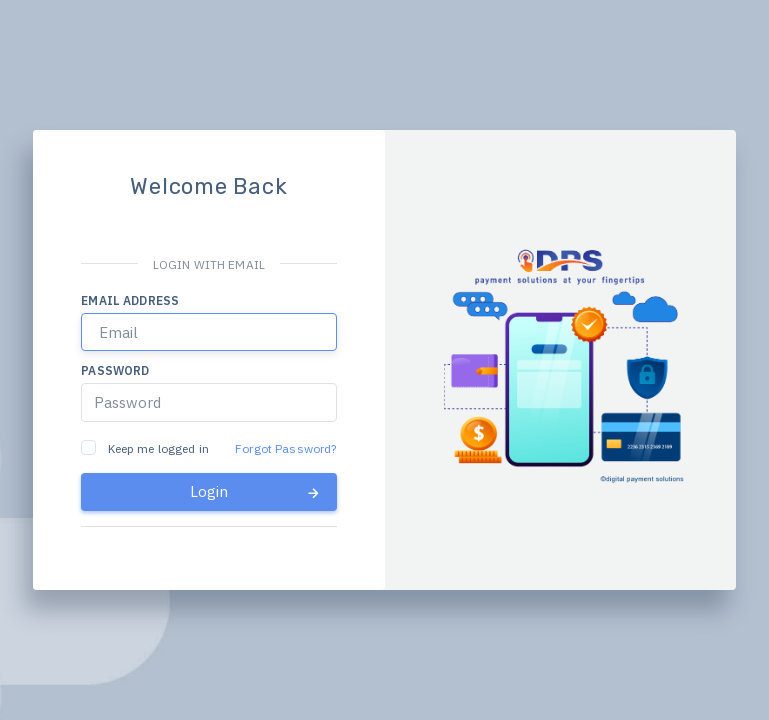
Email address (130, 300)
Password (115, 370)
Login (256, 492)
